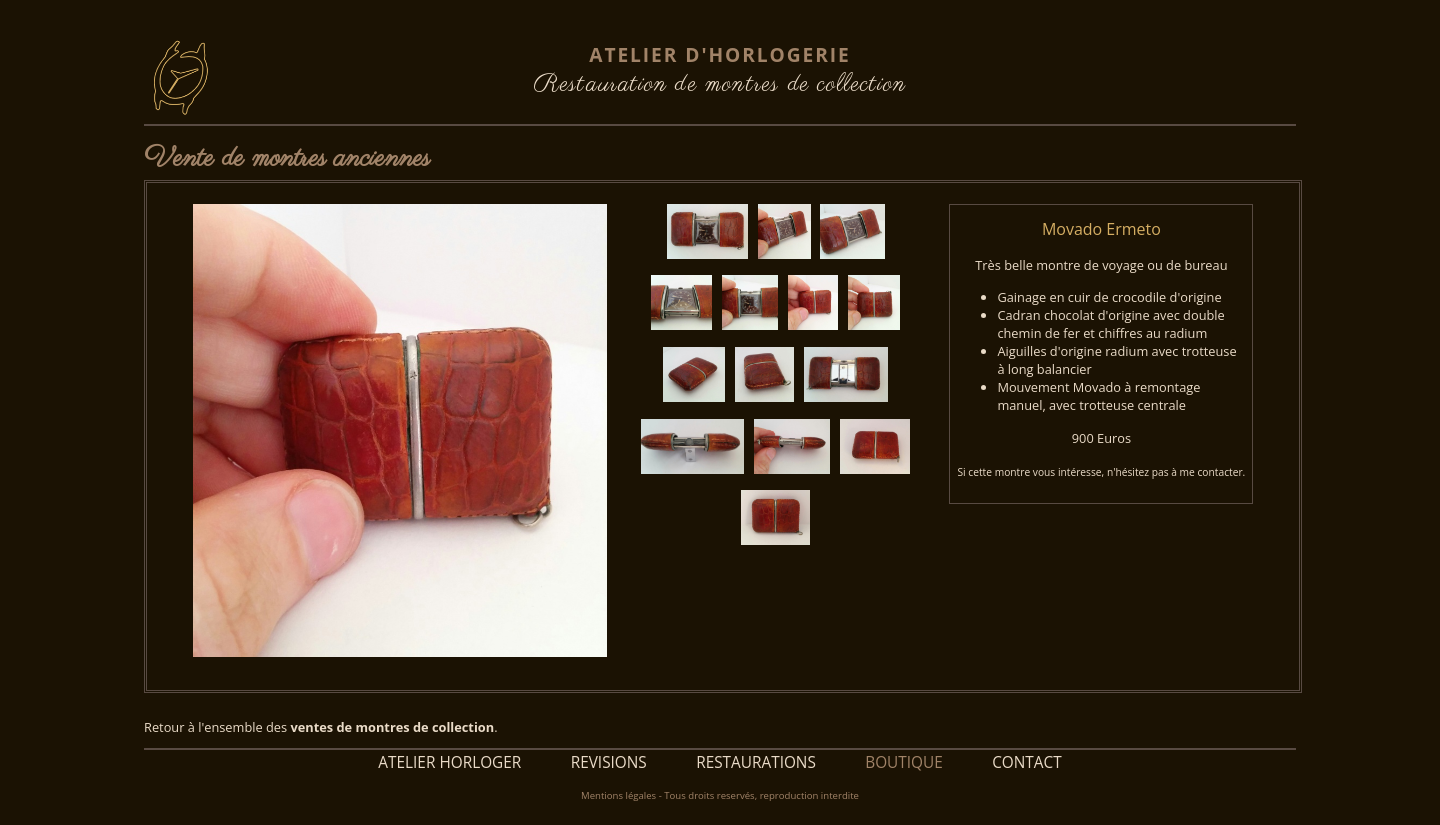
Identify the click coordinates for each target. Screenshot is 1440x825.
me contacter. (1213, 472)
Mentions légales (618, 795)
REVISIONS (609, 762)
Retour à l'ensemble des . (321, 727)
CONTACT (1027, 762)
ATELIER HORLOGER (449, 762)
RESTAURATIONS (756, 762)
